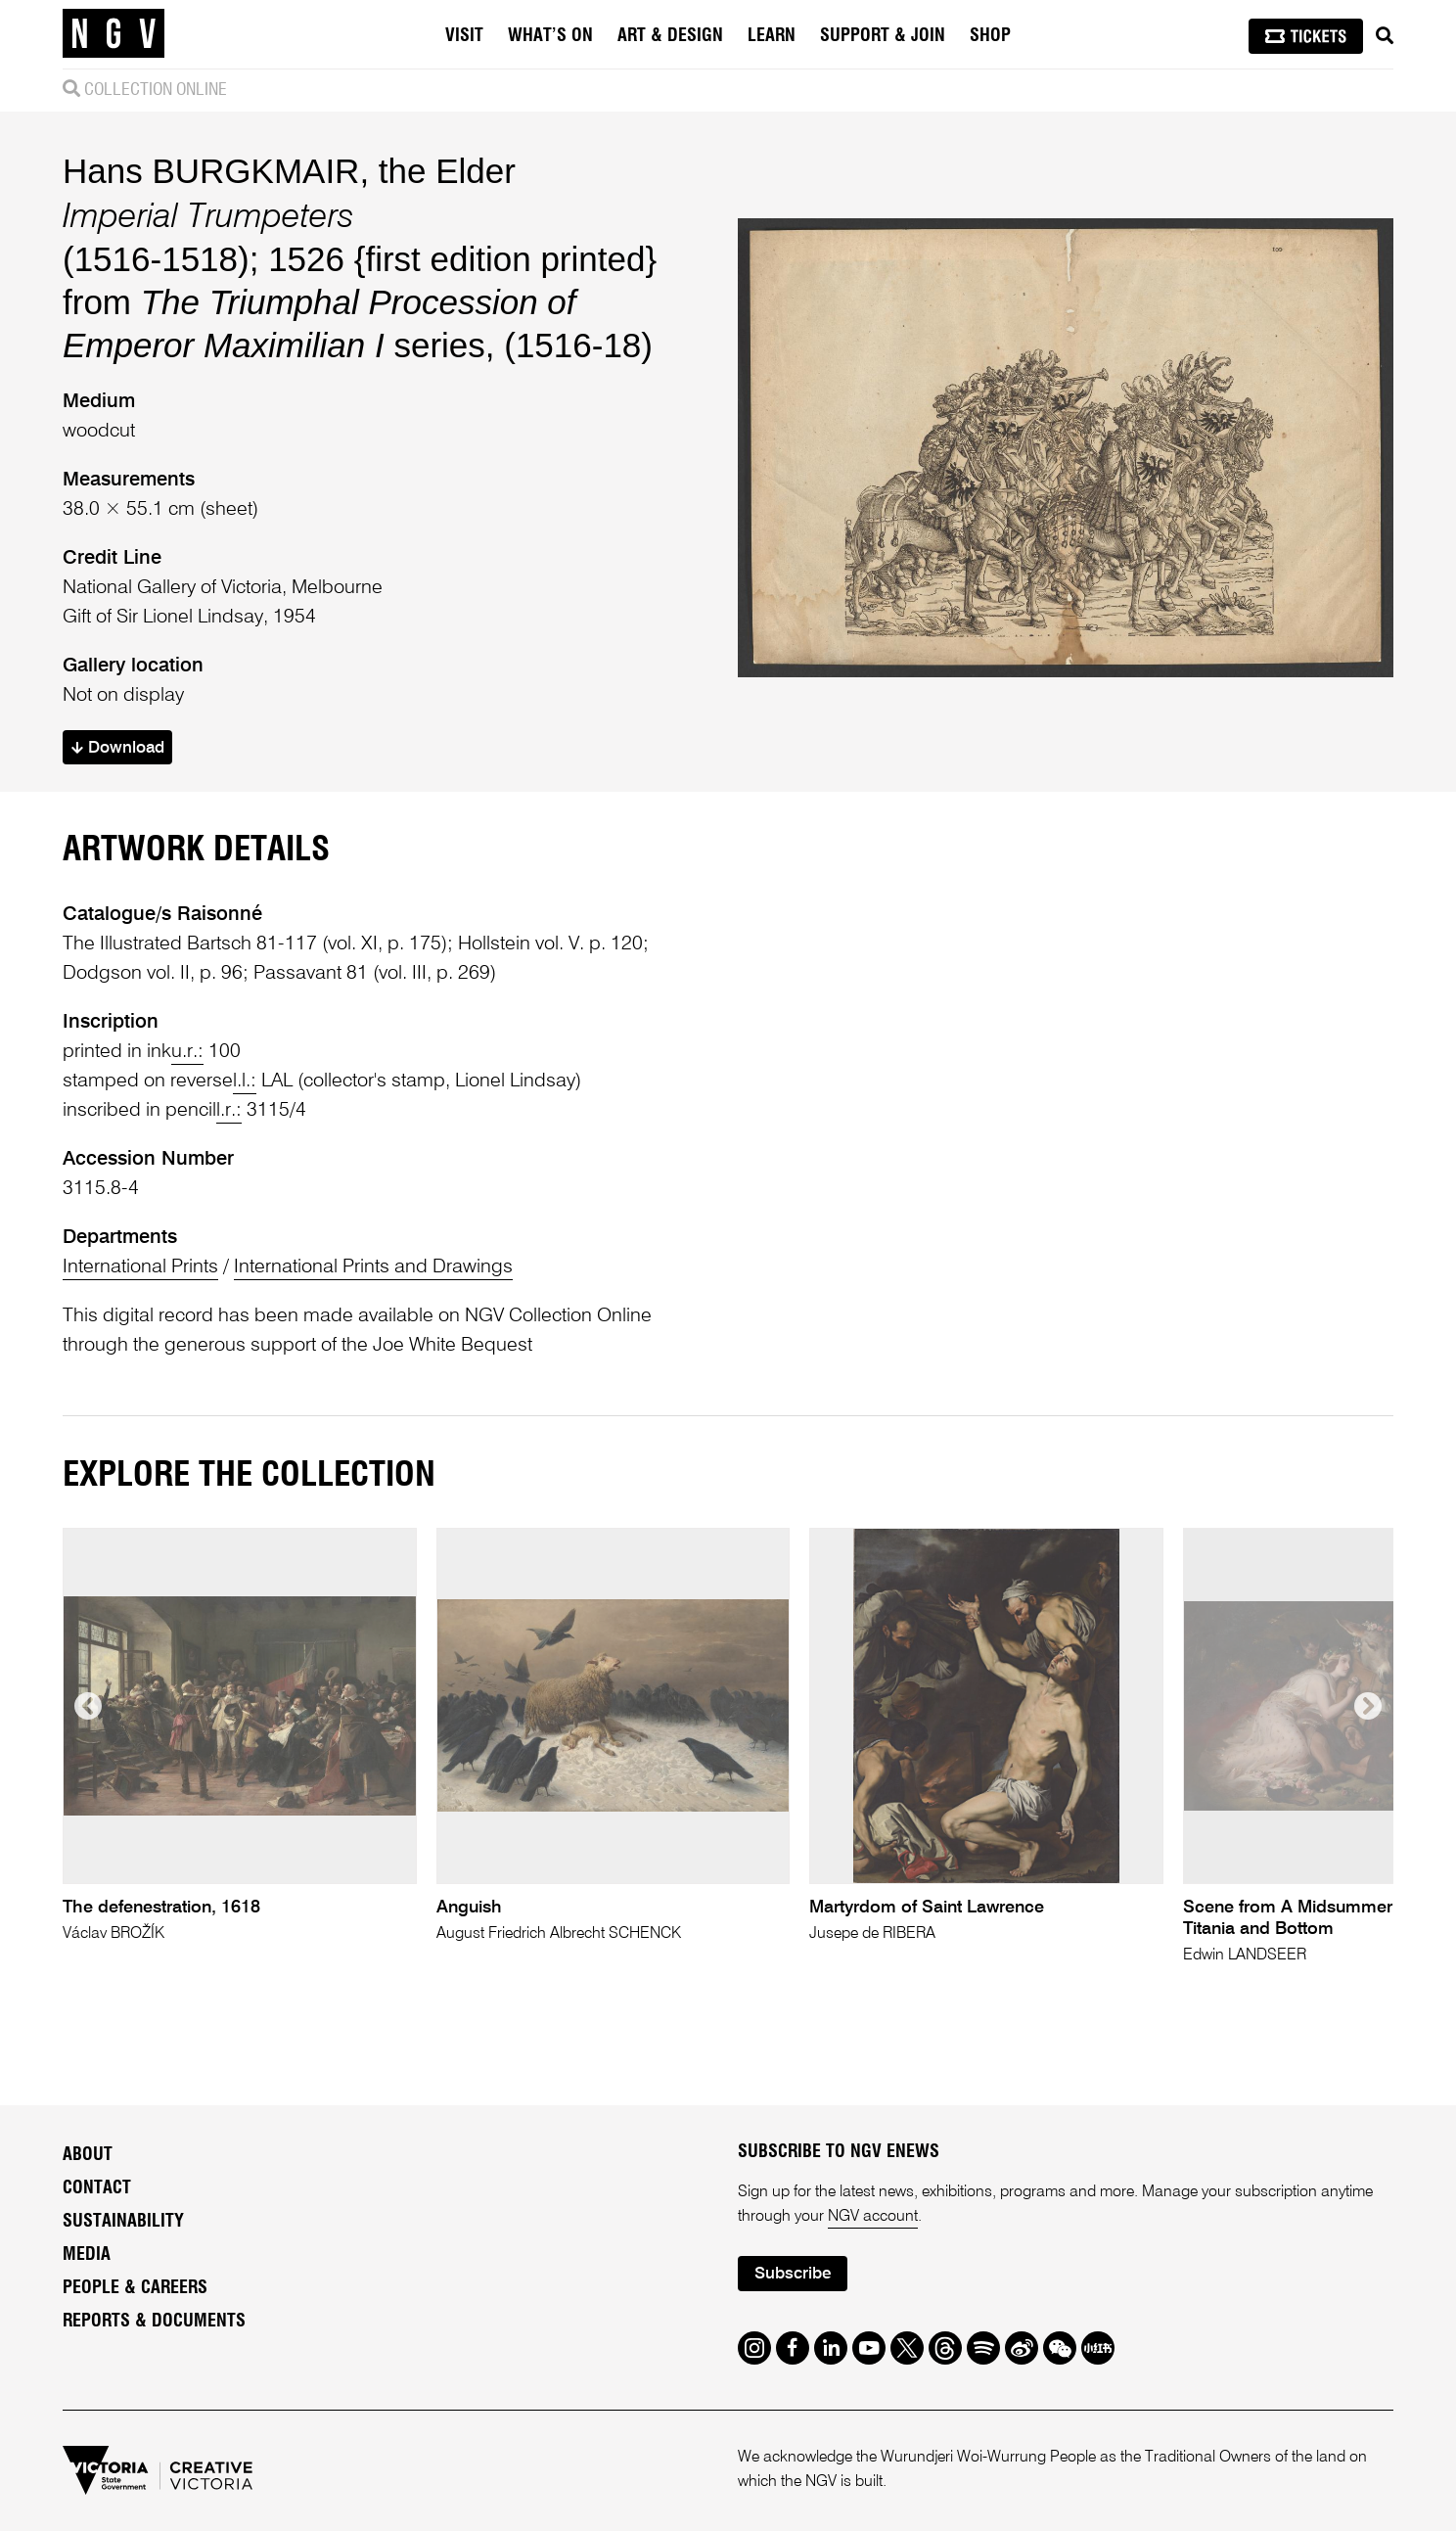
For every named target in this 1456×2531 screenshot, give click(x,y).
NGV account (873, 2217)
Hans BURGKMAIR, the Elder (289, 171)
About (88, 2155)
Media (87, 2255)
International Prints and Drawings (373, 1267)
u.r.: (187, 1052)
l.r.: (229, 1111)
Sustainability (123, 2222)
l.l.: (244, 1081)
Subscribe (792, 2274)
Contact (97, 2188)
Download (117, 748)
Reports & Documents (154, 2321)
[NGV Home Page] (113, 34)
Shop (990, 36)
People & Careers (135, 2288)
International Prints (140, 1267)
